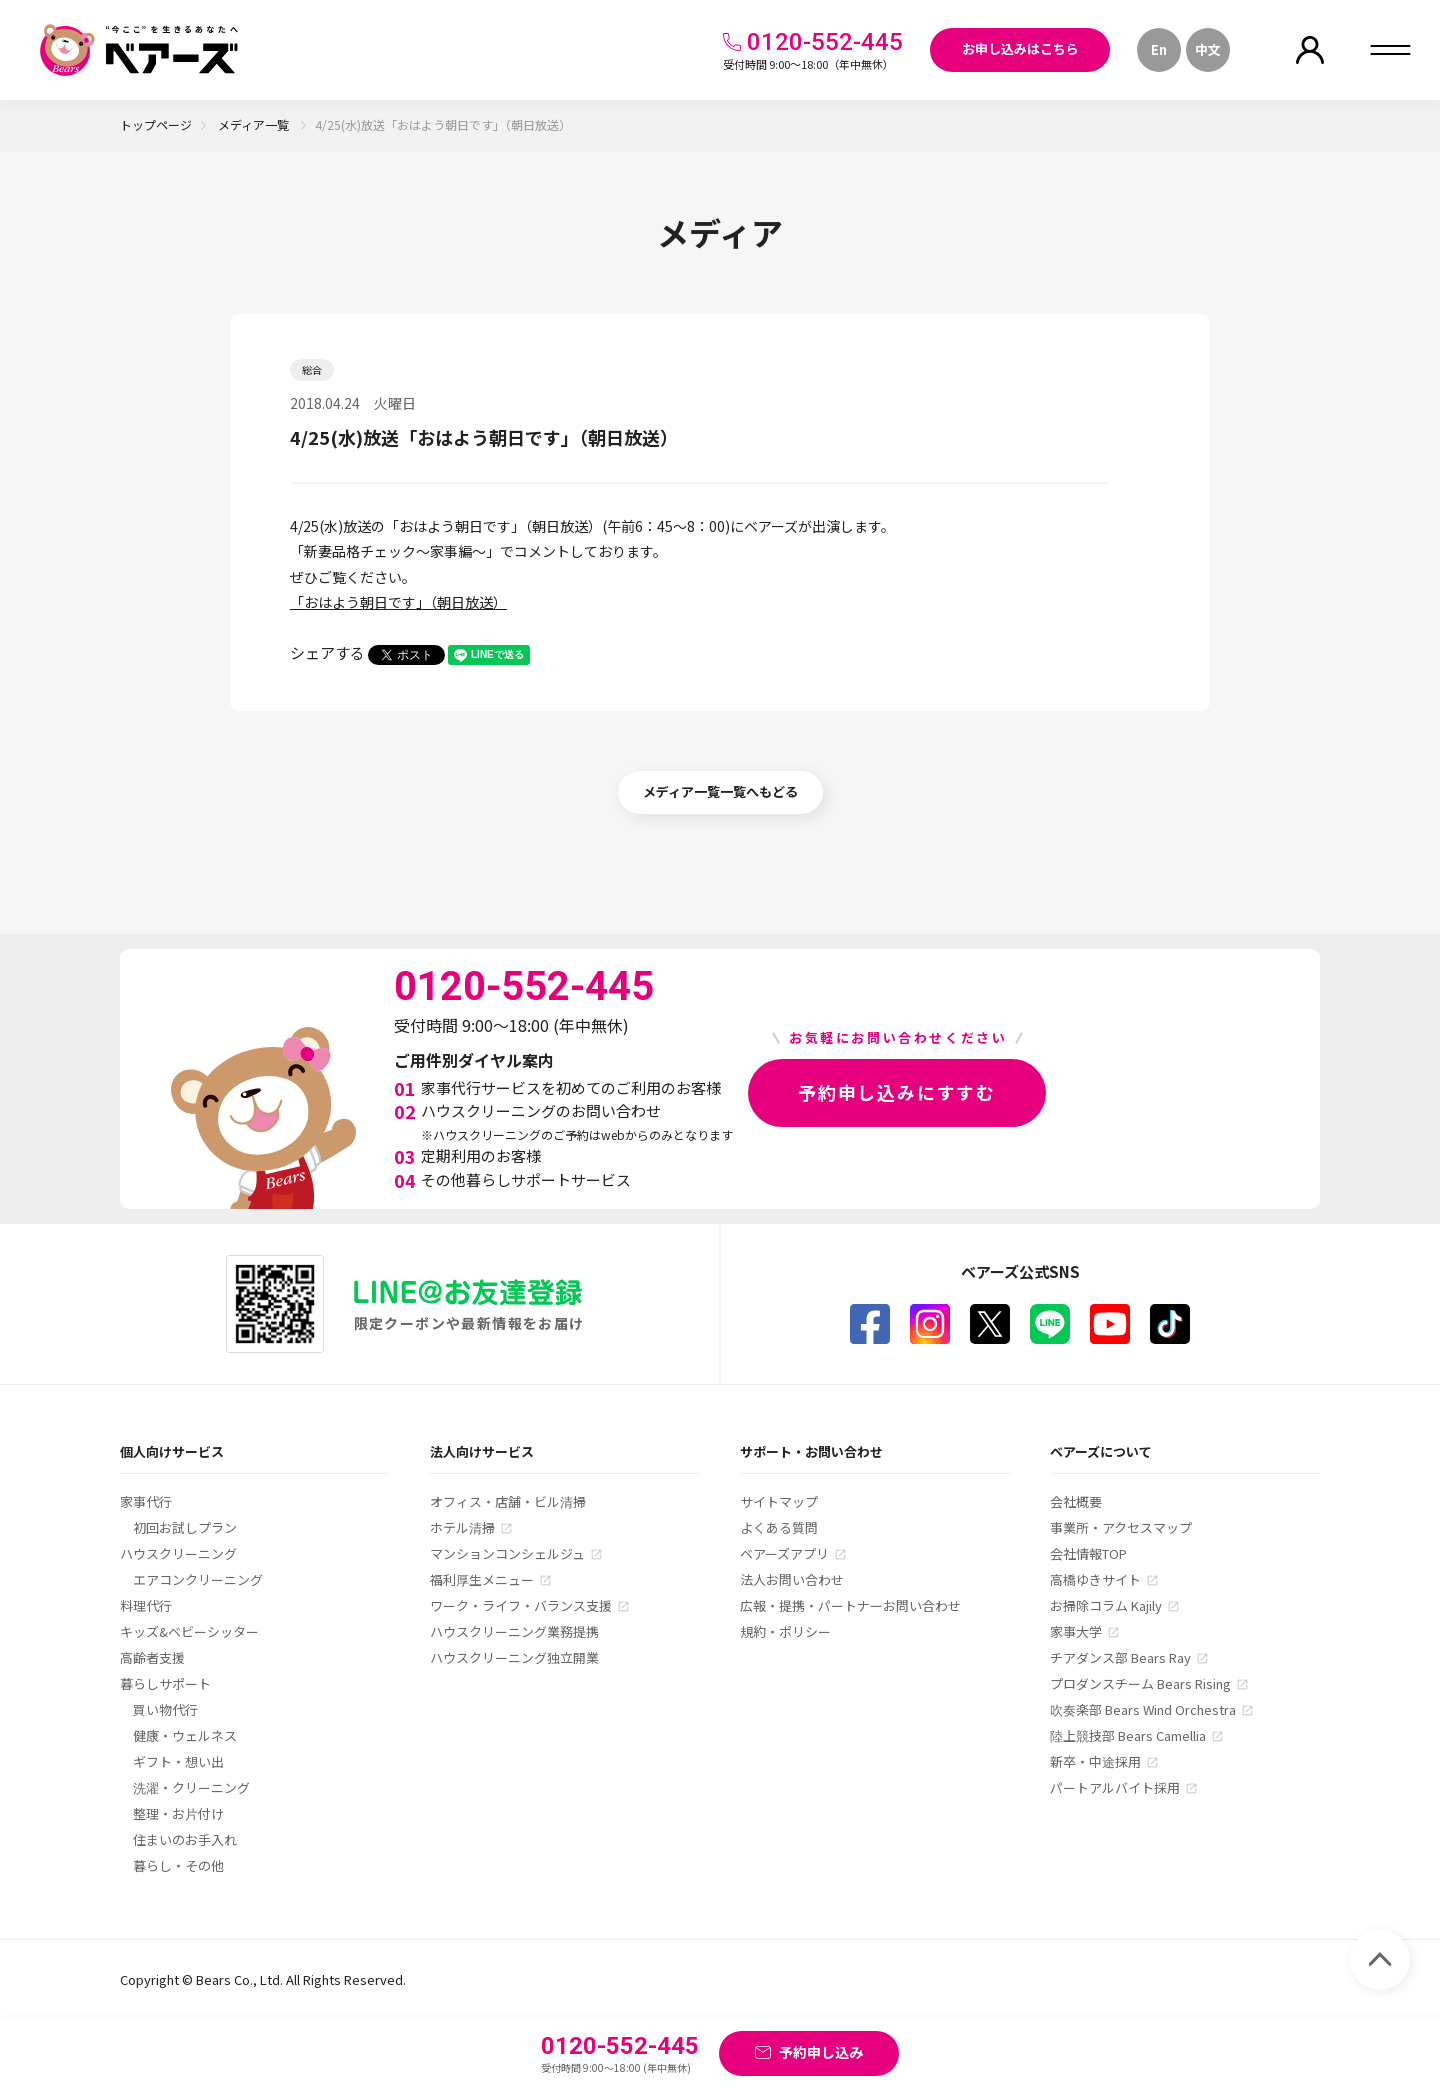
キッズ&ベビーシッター (189, 1631)
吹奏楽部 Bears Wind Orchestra (1143, 1709)
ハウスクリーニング (178, 1553)
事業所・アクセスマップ (1121, 1527)
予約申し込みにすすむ (897, 1092)
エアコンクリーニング (198, 1579)
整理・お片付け (178, 1813)
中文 (1208, 49)
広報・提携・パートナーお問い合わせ (850, 1605)
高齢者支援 (152, 1657)
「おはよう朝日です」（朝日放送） (398, 602)
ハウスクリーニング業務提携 (514, 1631)
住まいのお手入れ (185, 1839)
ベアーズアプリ (784, 1553)
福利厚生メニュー (482, 1579)
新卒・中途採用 (1095, 1761)
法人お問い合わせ (792, 1579)
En (1159, 49)
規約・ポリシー (785, 1631)
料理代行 (146, 1605)
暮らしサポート (165, 1683)
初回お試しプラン (185, 1527)
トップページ (156, 124)
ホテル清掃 (462, 1527)
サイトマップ (779, 1501)
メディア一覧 (255, 124)
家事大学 (1076, 1631)
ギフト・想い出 (178, 1761)
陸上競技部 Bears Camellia (1128, 1735)
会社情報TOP (1088, 1553)
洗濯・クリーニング (191, 1787)
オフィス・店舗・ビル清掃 (508, 1501)
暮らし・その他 (178, 1865)
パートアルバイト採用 (1115, 1787)
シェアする (327, 652)
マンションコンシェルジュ (507, 1553)
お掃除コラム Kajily (1106, 1605)
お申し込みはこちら (1020, 48)
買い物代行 (165, 1709)
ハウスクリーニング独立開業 (514, 1657)
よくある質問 (779, 1527)
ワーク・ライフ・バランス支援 (521, 1605)
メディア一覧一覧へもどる (720, 791)
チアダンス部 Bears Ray (1120, 1657)
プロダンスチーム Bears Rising (1140, 1683)
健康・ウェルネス (185, 1735)
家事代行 (146, 1501)
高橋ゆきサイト (1095, 1579)
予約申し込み (821, 2052)
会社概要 (1076, 1501)
